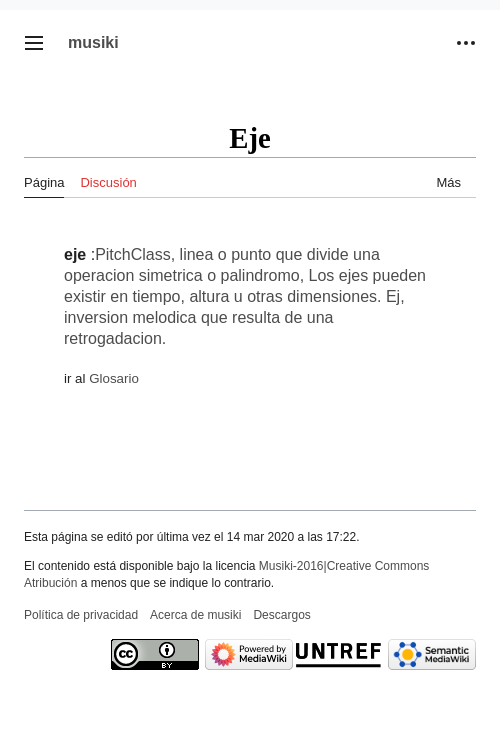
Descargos (281, 615)
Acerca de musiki (195, 615)
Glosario (114, 378)
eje (75, 254)
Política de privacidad (81, 615)
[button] (34, 43)
